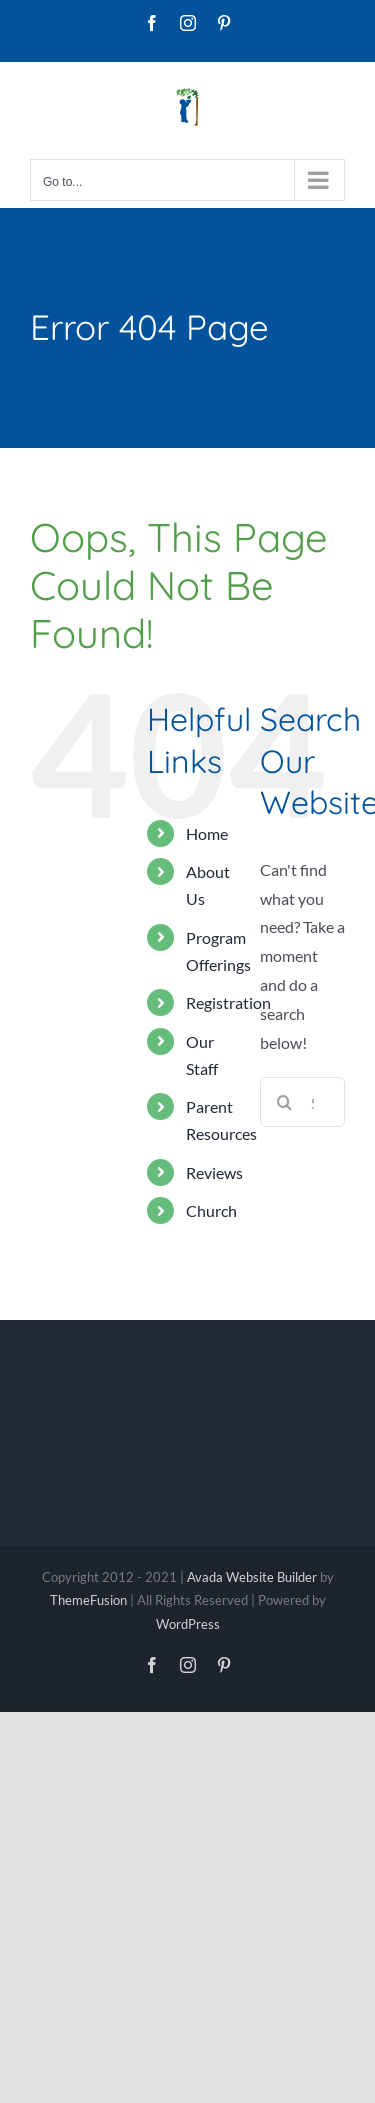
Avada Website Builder (252, 1577)
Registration (228, 1002)
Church (211, 1210)
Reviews (214, 1172)
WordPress (188, 1624)
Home (207, 833)
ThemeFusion (88, 1600)
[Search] (285, 1102)
